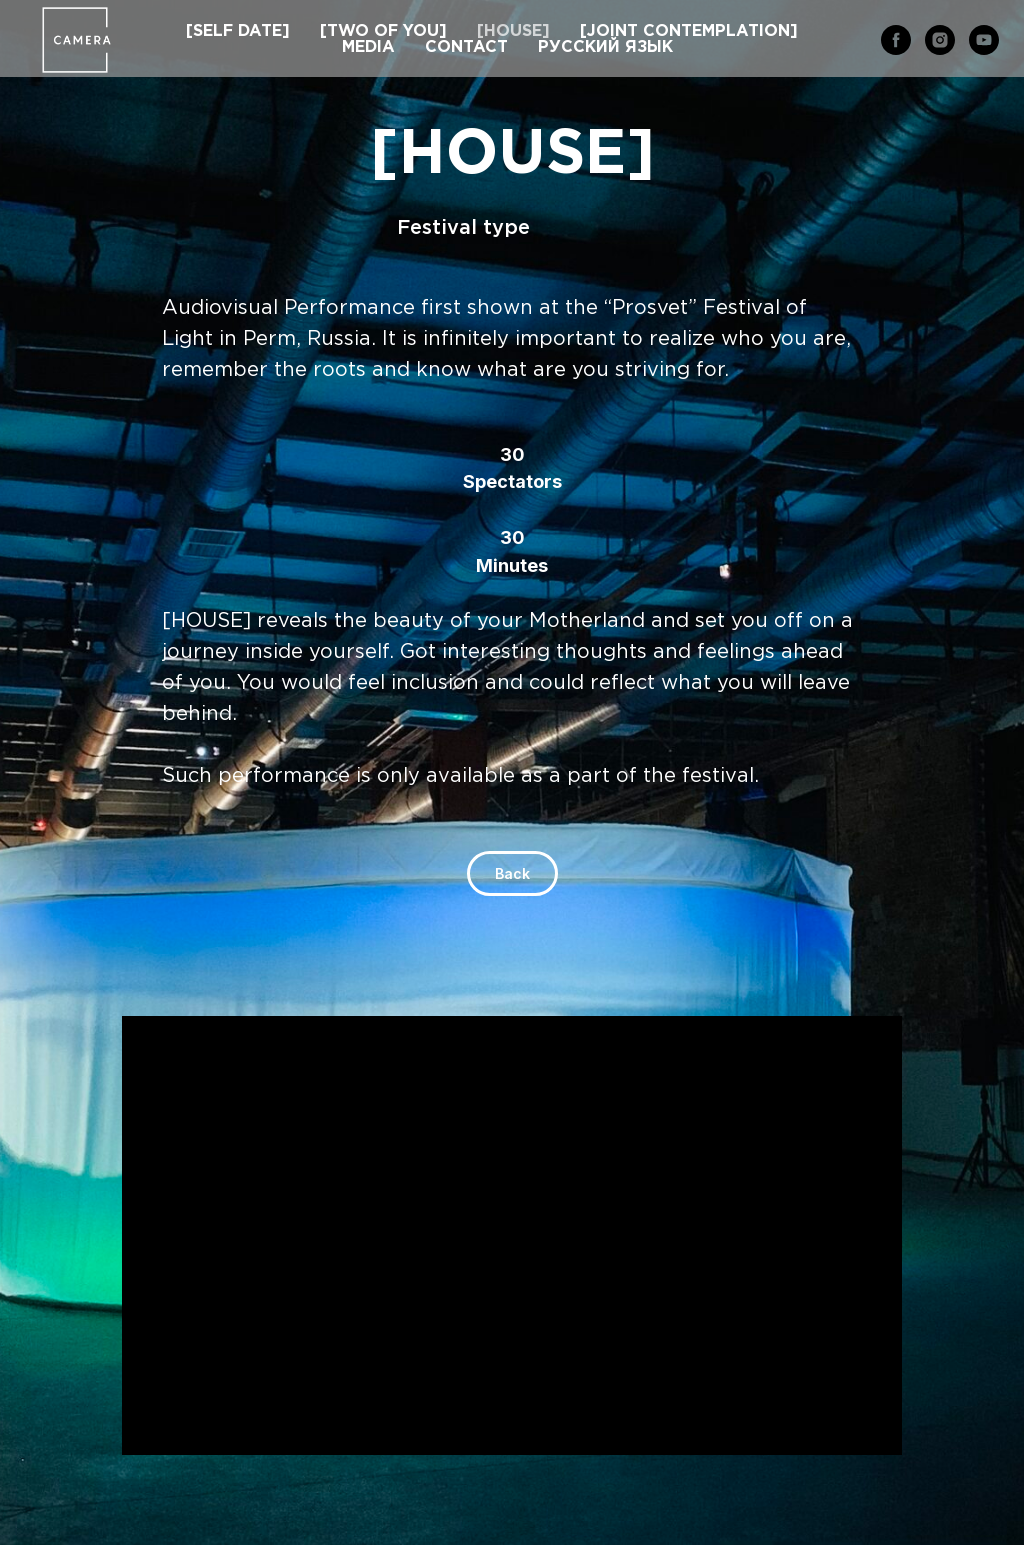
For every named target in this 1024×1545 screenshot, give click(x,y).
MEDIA (368, 47)
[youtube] (984, 40)
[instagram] (940, 40)
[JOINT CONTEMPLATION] (689, 31)
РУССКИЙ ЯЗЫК (605, 47)
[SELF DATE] (238, 31)
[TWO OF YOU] (383, 31)
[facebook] (896, 40)
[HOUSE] (513, 31)
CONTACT (466, 47)
